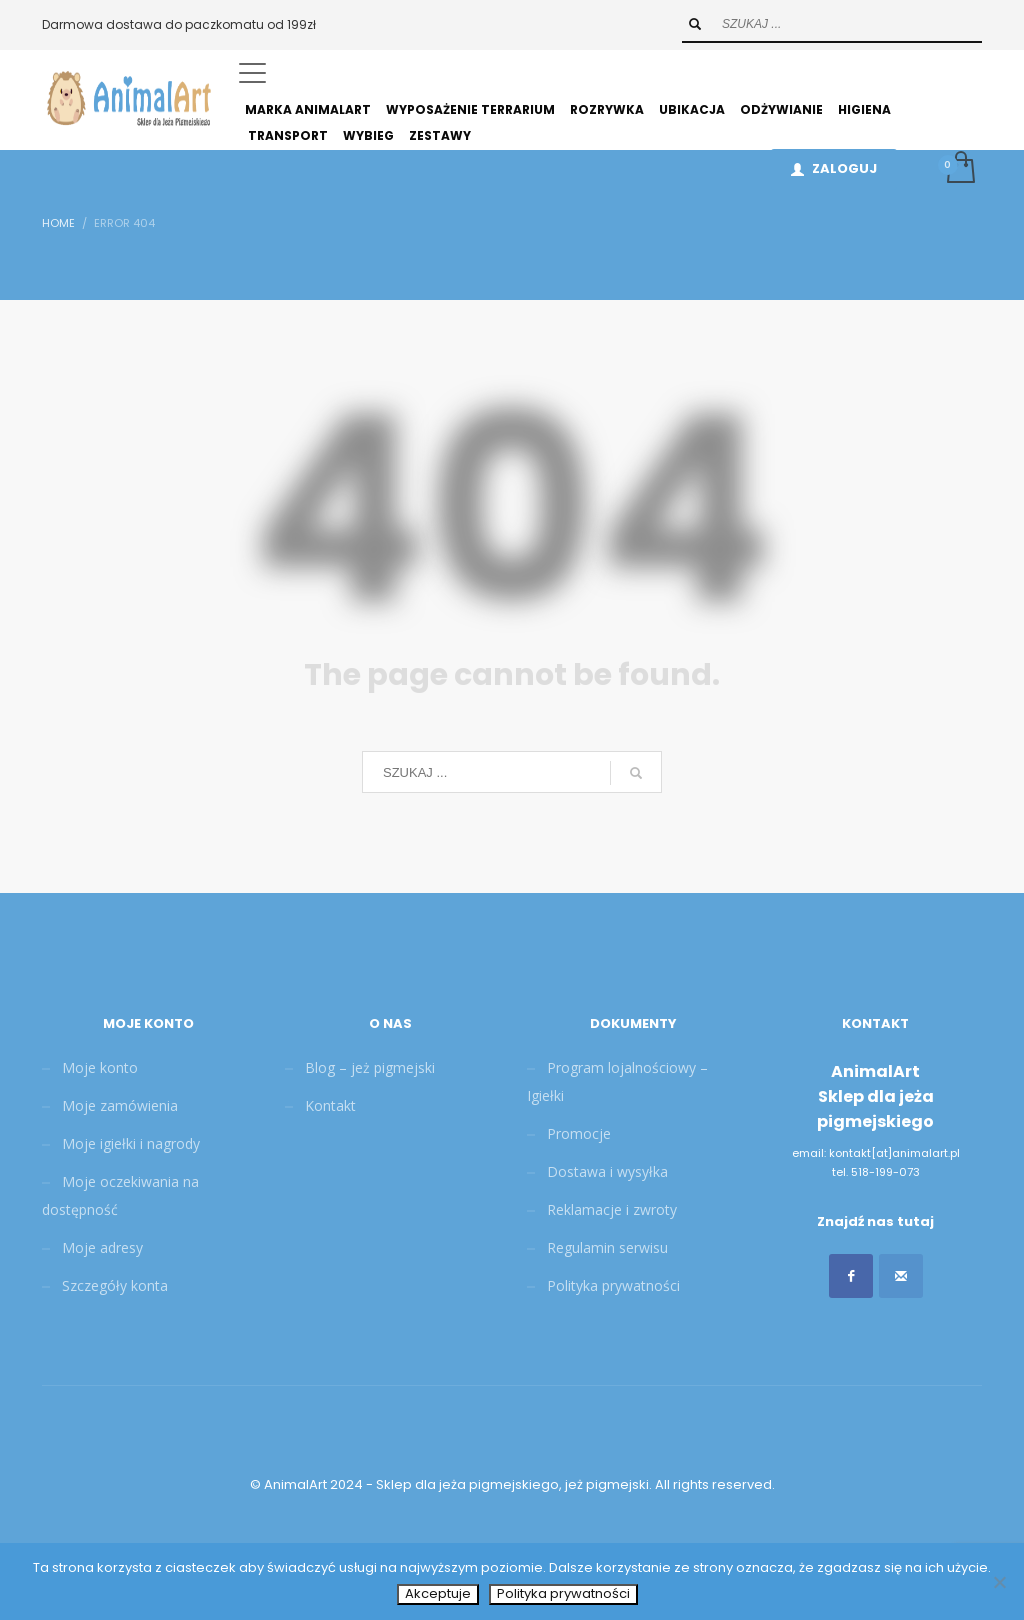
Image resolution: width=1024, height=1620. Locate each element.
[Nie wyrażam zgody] (999, 1582)
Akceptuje (438, 1593)
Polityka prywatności (563, 1593)
